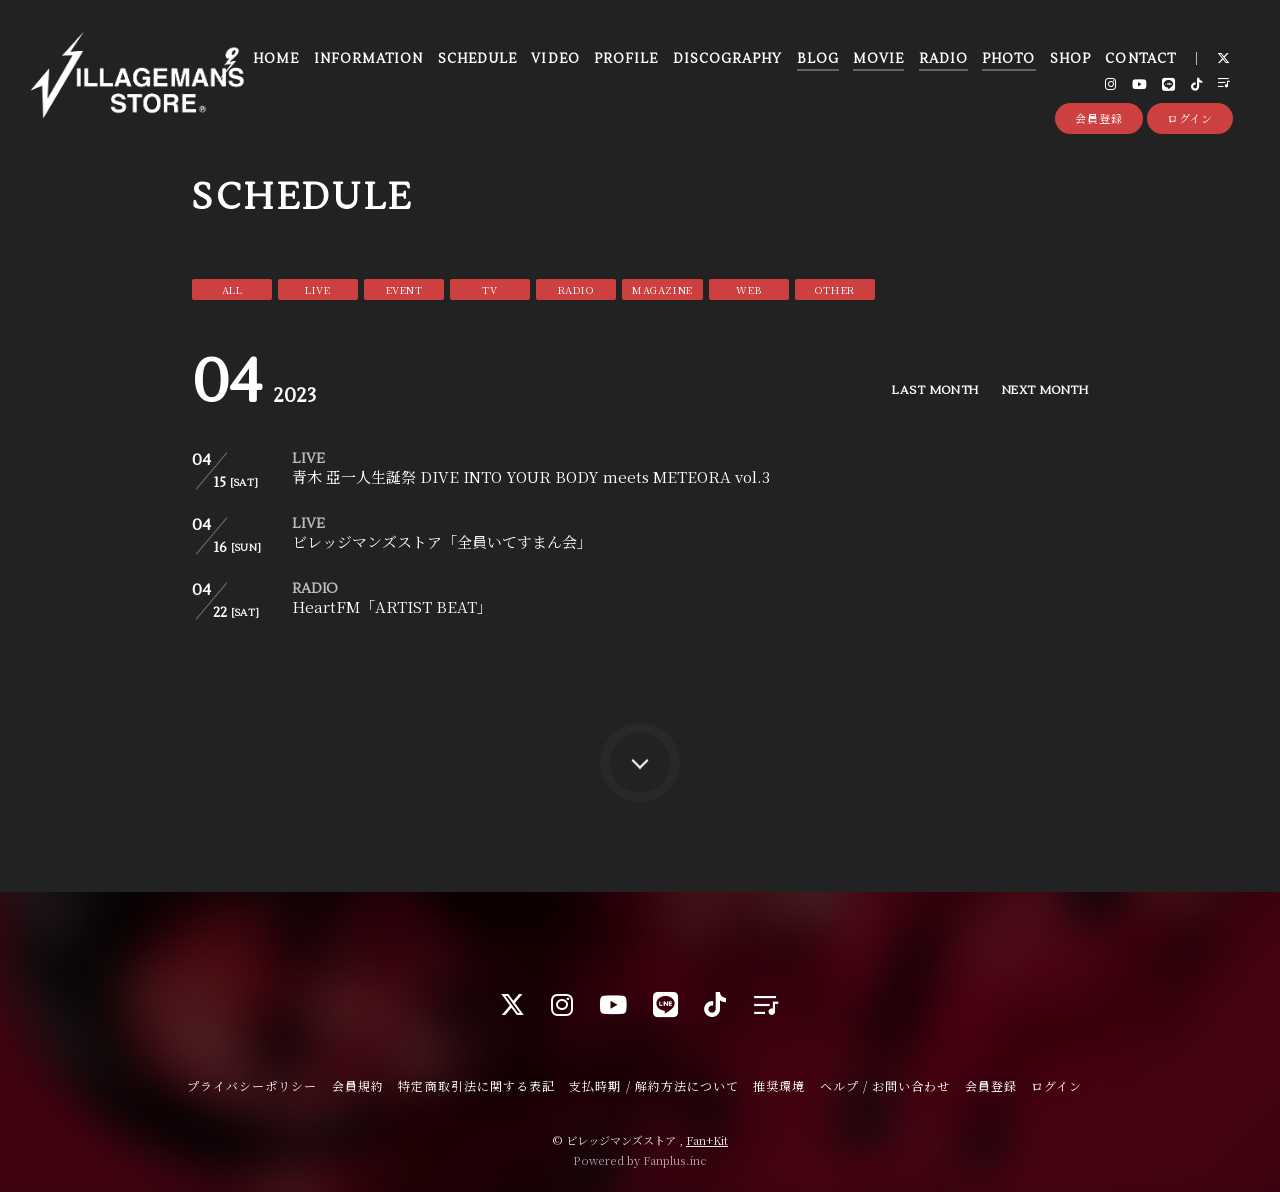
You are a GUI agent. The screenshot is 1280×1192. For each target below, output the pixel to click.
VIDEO (555, 59)
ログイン (1190, 118)
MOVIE (878, 59)
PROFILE (626, 59)
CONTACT (1140, 59)
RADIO (943, 59)
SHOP (1070, 59)
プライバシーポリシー (252, 1085)
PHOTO (1008, 59)
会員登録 (1099, 118)
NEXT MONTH (1042, 390)
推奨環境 (779, 1085)
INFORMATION (368, 59)
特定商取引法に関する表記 (476, 1085)
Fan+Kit (707, 1140)
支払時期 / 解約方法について (654, 1085)
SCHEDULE (477, 59)
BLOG (818, 59)
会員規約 (358, 1085)
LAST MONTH (928, 390)
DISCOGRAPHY (727, 59)
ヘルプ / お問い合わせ (885, 1085)
